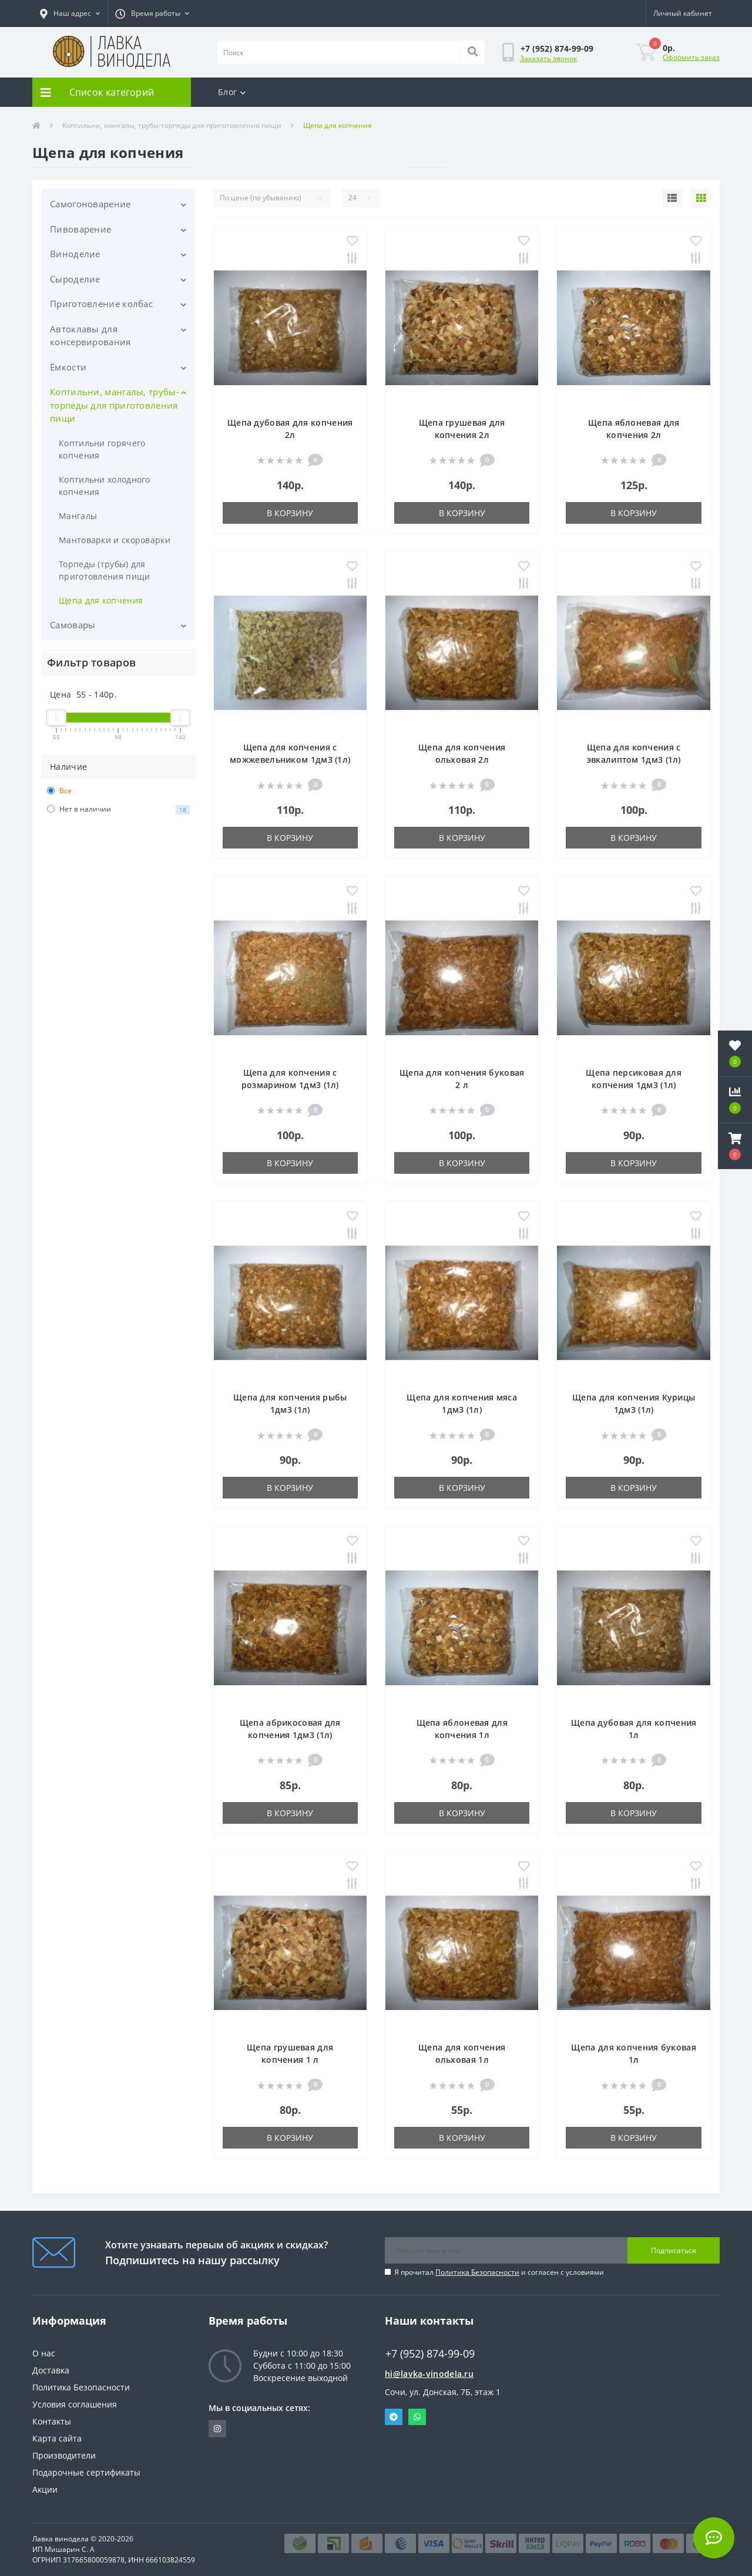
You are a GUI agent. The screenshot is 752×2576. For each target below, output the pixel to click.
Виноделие (75, 254)
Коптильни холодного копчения (104, 485)
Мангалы (78, 515)
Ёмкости (68, 367)
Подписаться (673, 2250)
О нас (43, 2353)
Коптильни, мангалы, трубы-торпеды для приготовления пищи (171, 125)
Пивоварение (80, 229)
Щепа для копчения (101, 600)
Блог (232, 91)
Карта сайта (57, 2438)
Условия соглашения (74, 2404)
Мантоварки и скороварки (114, 539)
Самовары (72, 625)
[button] (70, 13)
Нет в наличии (118, 809)
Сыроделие (75, 279)
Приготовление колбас (101, 303)
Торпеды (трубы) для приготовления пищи (104, 570)
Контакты (51, 2421)
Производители (64, 2455)
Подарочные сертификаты (86, 2472)
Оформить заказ (691, 57)
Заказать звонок (548, 58)
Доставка (50, 2370)
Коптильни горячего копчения (102, 449)
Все (59, 791)
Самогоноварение (90, 204)
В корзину (290, 512)
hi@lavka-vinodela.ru (429, 2373)
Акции (45, 2489)
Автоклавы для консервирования (90, 335)
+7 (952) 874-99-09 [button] (430, 2354)
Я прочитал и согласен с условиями (499, 2272)
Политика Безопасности (477, 2272)
